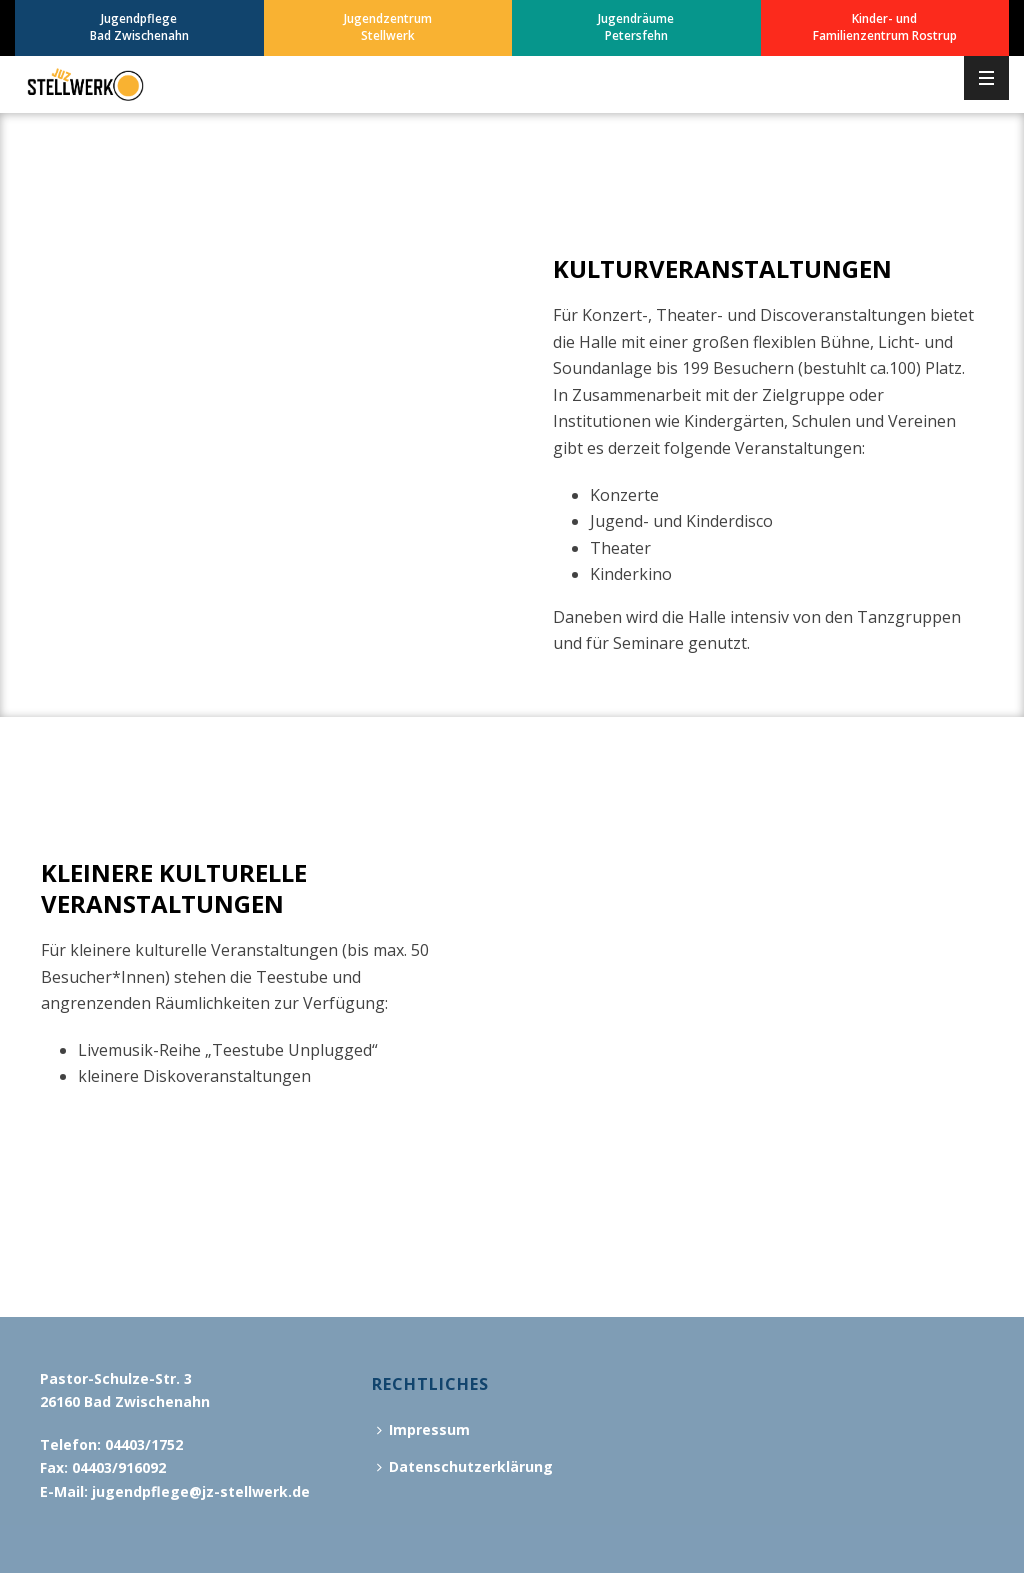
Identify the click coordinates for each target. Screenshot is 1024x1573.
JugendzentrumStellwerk (388, 27)
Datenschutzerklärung (465, 1466)
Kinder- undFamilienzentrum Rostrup (885, 27)
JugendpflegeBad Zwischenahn (139, 27)
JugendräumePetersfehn (636, 27)
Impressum (423, 1429)
